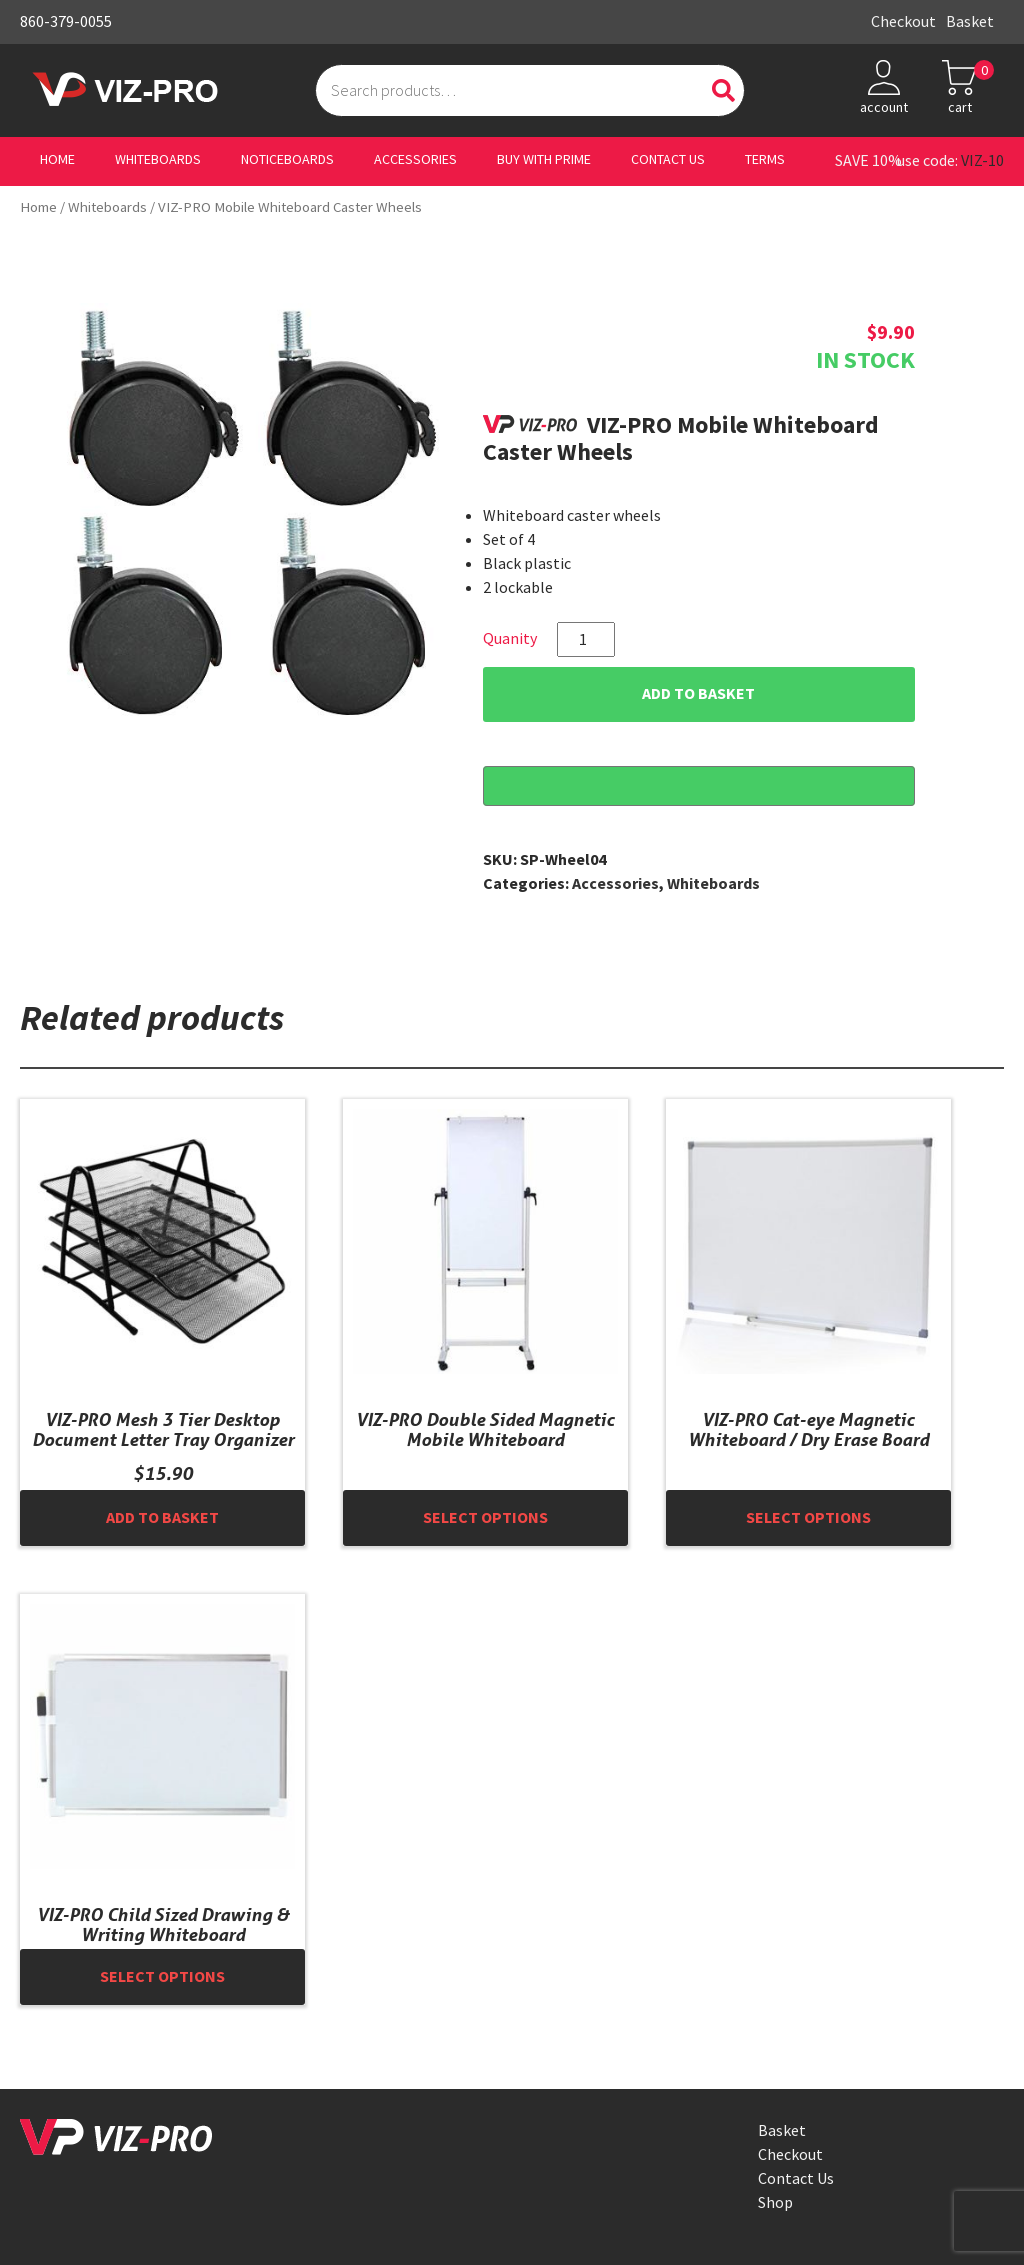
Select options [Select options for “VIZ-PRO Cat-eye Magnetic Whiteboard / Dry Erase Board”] (808, 1517)
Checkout (903, 21)
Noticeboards (287, 159)
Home (57, 159)
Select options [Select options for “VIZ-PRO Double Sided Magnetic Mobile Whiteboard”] (485, 1517)
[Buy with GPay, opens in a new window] (699, 786)
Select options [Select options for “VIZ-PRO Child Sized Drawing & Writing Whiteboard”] (162, 1976)
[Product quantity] (586, 639)
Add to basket (698, 693)
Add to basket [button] (162, 1517)
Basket (970, 21)
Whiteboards (158, 159)
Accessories (415, 159)
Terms (765, 159)
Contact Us (668, 159)
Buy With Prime (544, 159)
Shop (775, 2202)
